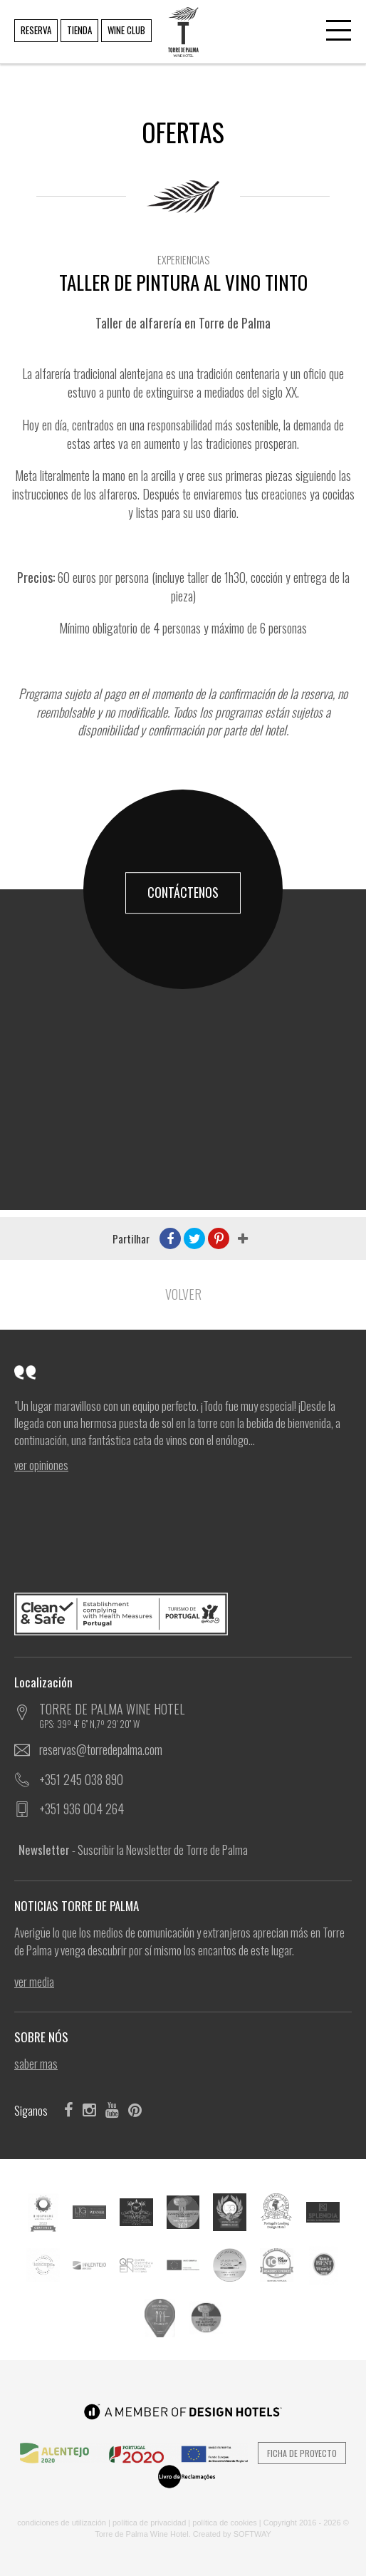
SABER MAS (36, 2063)
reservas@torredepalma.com (100, 1749)
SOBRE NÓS (45, 2037)
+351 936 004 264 (81, 1808)
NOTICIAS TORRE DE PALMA (80, 1906)
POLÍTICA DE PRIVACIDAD (149, 2522)
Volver (183, 1294)
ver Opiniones (41, 1465)
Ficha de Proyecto (302, 2453)
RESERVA (36, 30)
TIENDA (79, 30)
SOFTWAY (252, 2534)
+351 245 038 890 (81, 1779)
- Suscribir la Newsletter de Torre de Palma (133, 1849)
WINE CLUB (126, 30)
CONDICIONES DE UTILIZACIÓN (61, 2522)
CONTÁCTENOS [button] (183, 892)
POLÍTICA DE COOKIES (224, 2522)
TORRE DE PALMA (182, 21)
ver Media (34, 1981)
